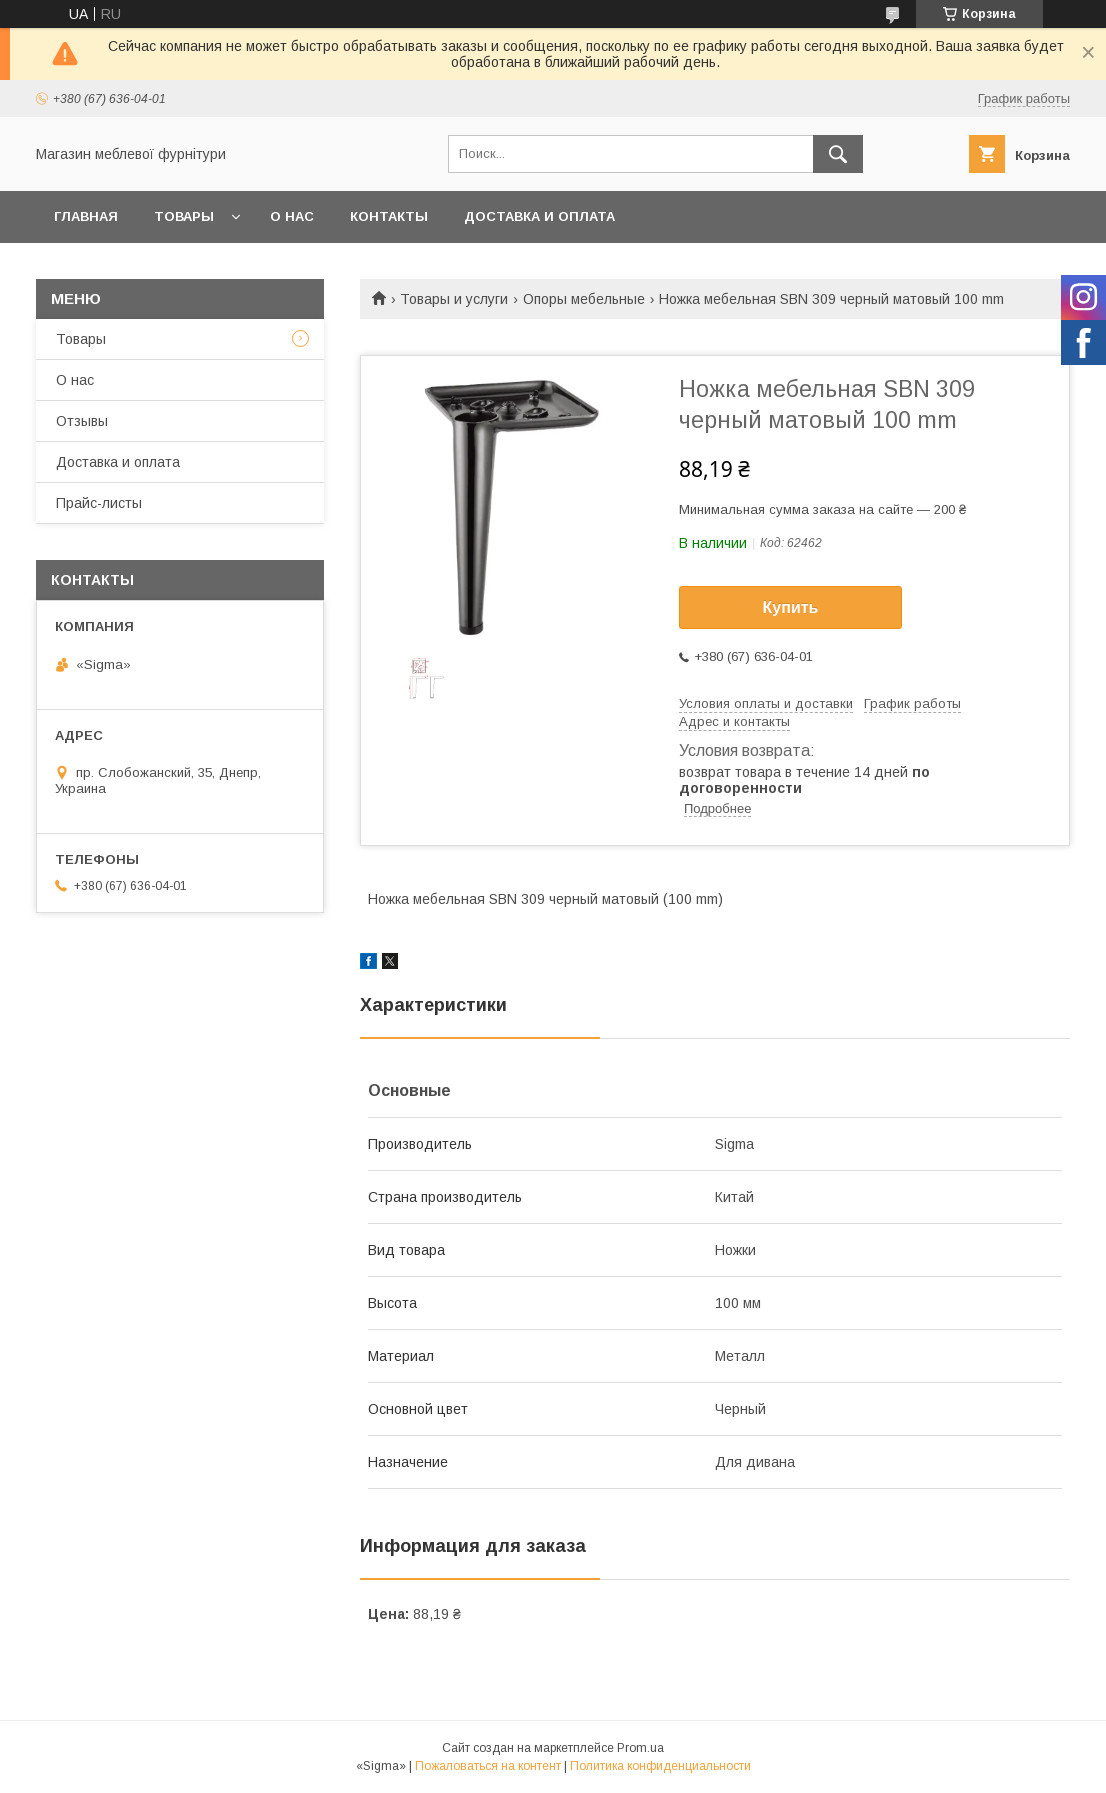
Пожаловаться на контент (488, 1766)
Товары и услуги (454, 299)
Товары (184, 216)
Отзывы (82, 421)
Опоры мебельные (584, 299)
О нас (292, 216)
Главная (86, 216)
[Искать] (838, 154)
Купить (791, 607)
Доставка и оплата (539, 216)
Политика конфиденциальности (660, 1766)
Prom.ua (640, 1748)
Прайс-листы (99, 503)
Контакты (389, 216)
